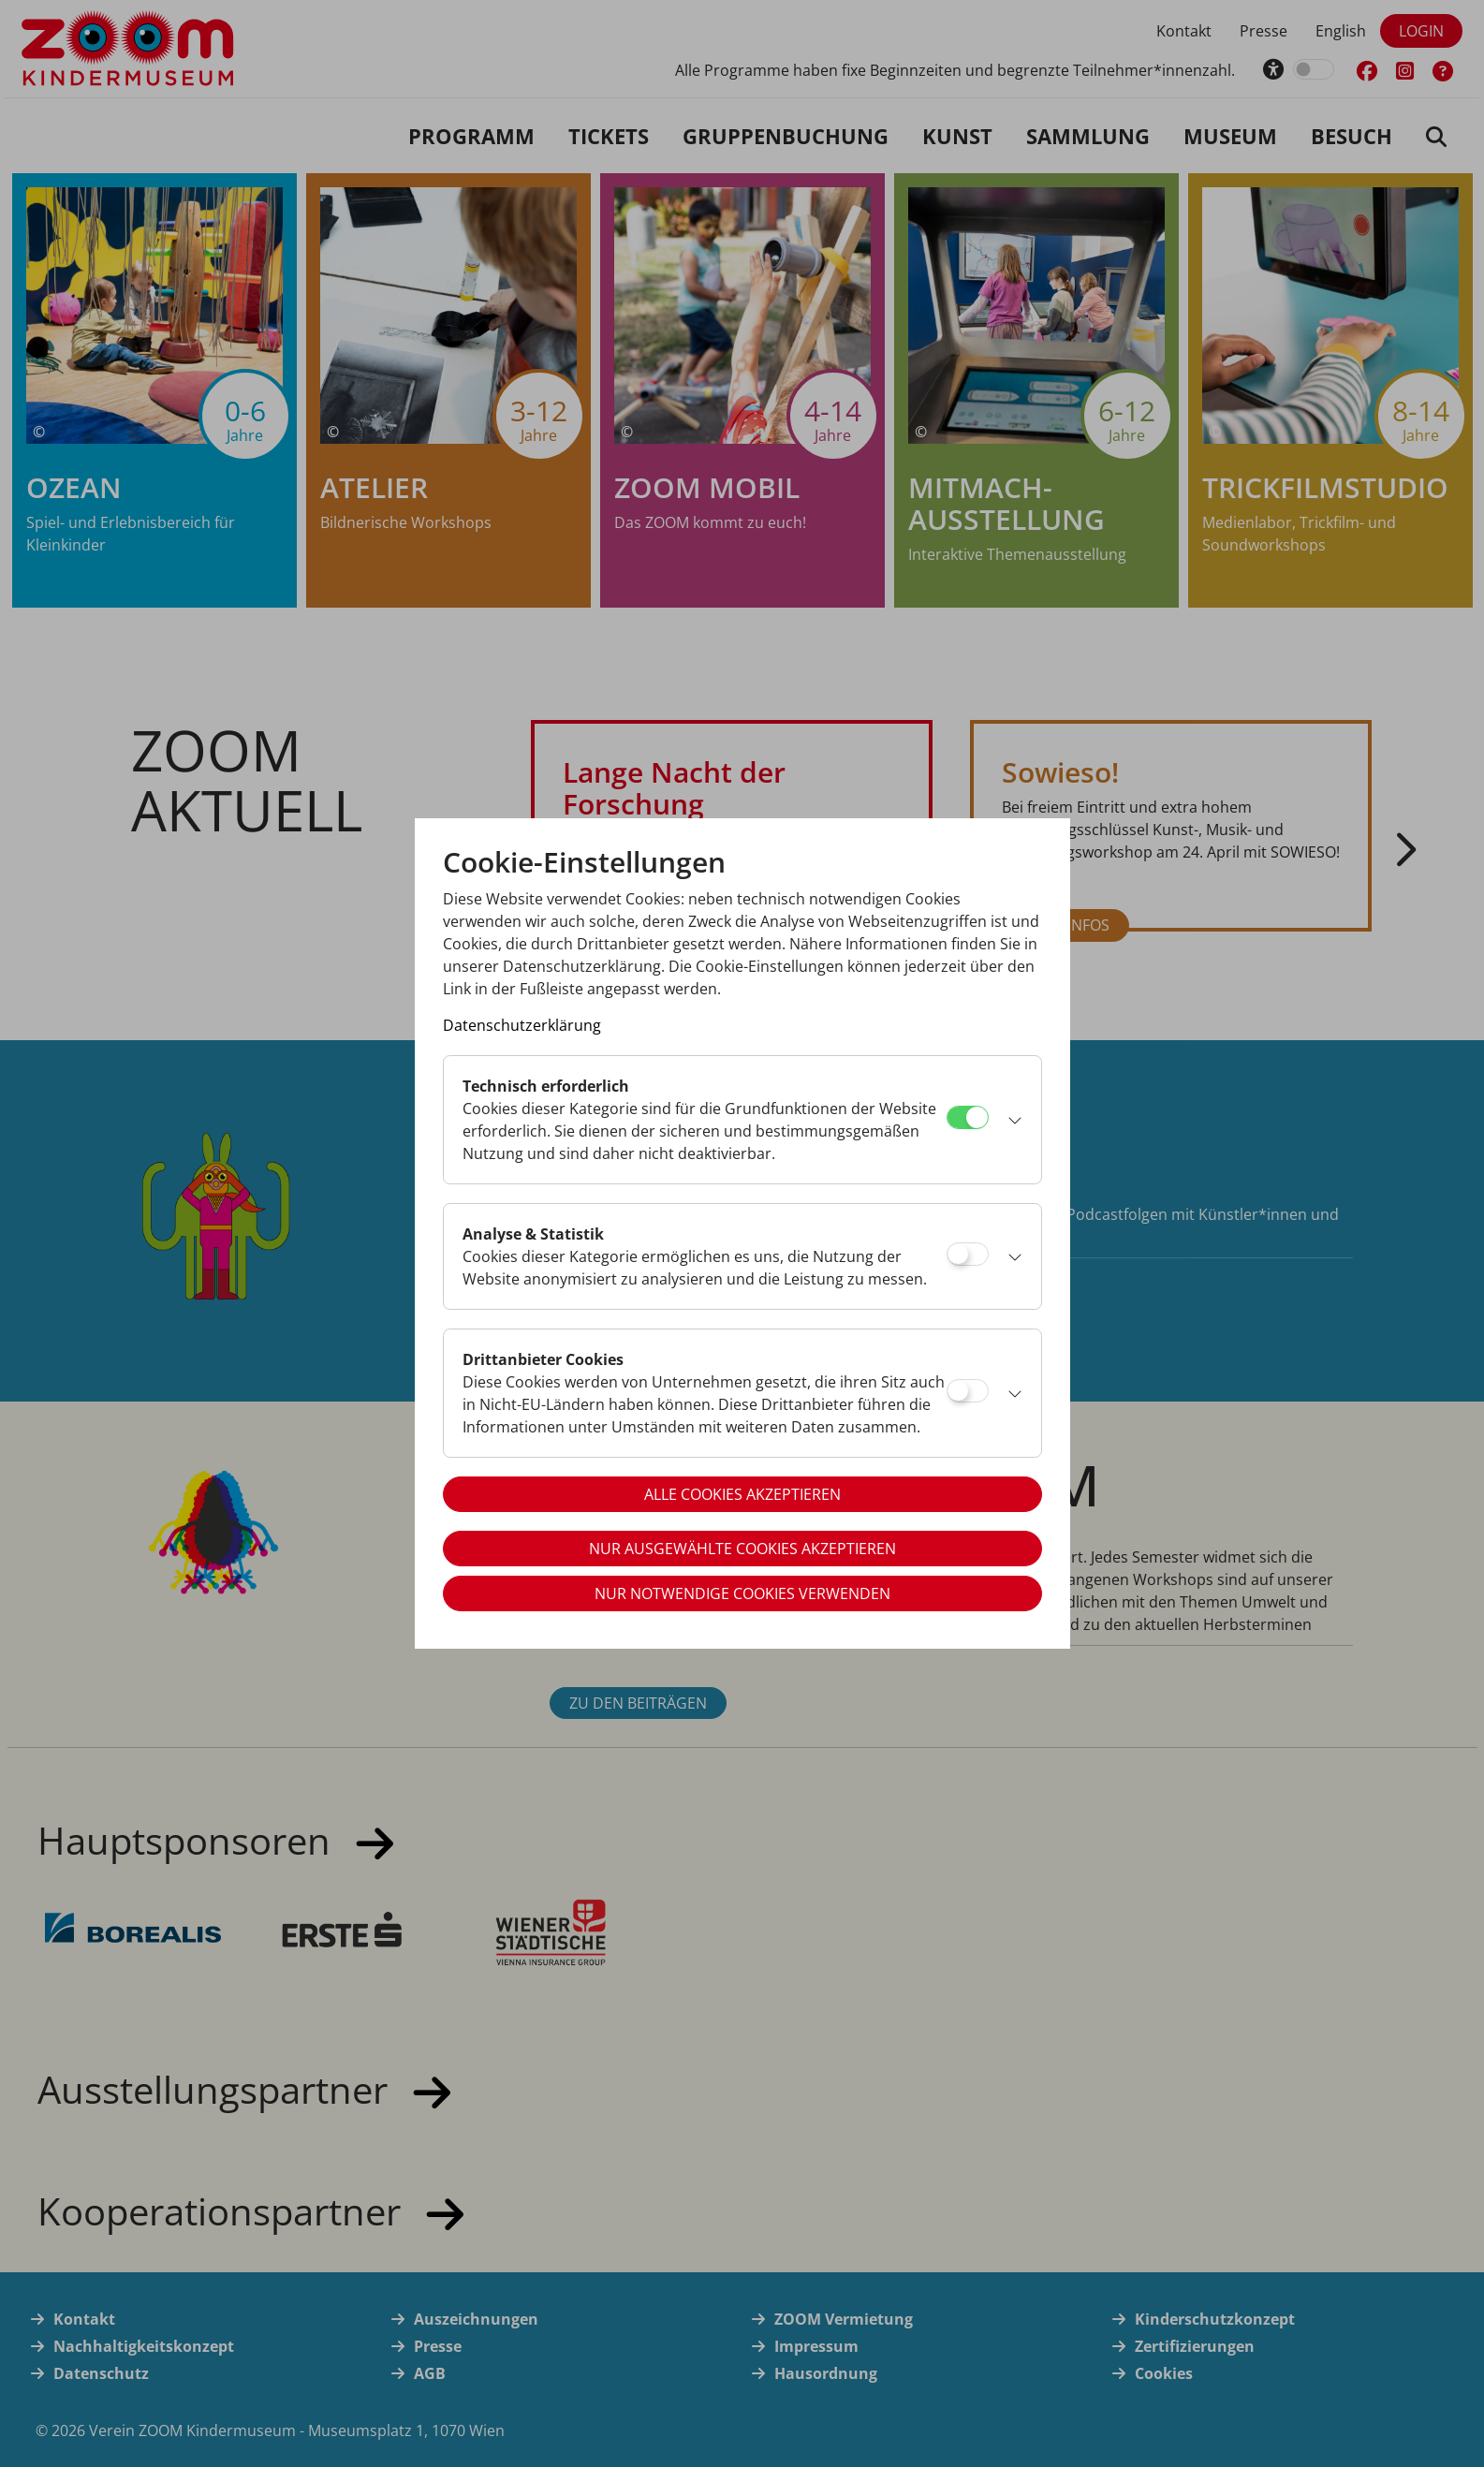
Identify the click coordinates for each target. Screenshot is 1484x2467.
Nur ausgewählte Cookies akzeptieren (742, 1548)
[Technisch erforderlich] (968, 1117)
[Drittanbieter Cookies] (968, 1390)
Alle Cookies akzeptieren (742, 1494)
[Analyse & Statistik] (968, 1254)
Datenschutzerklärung (522, 1025)
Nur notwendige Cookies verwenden (742, 1593)
